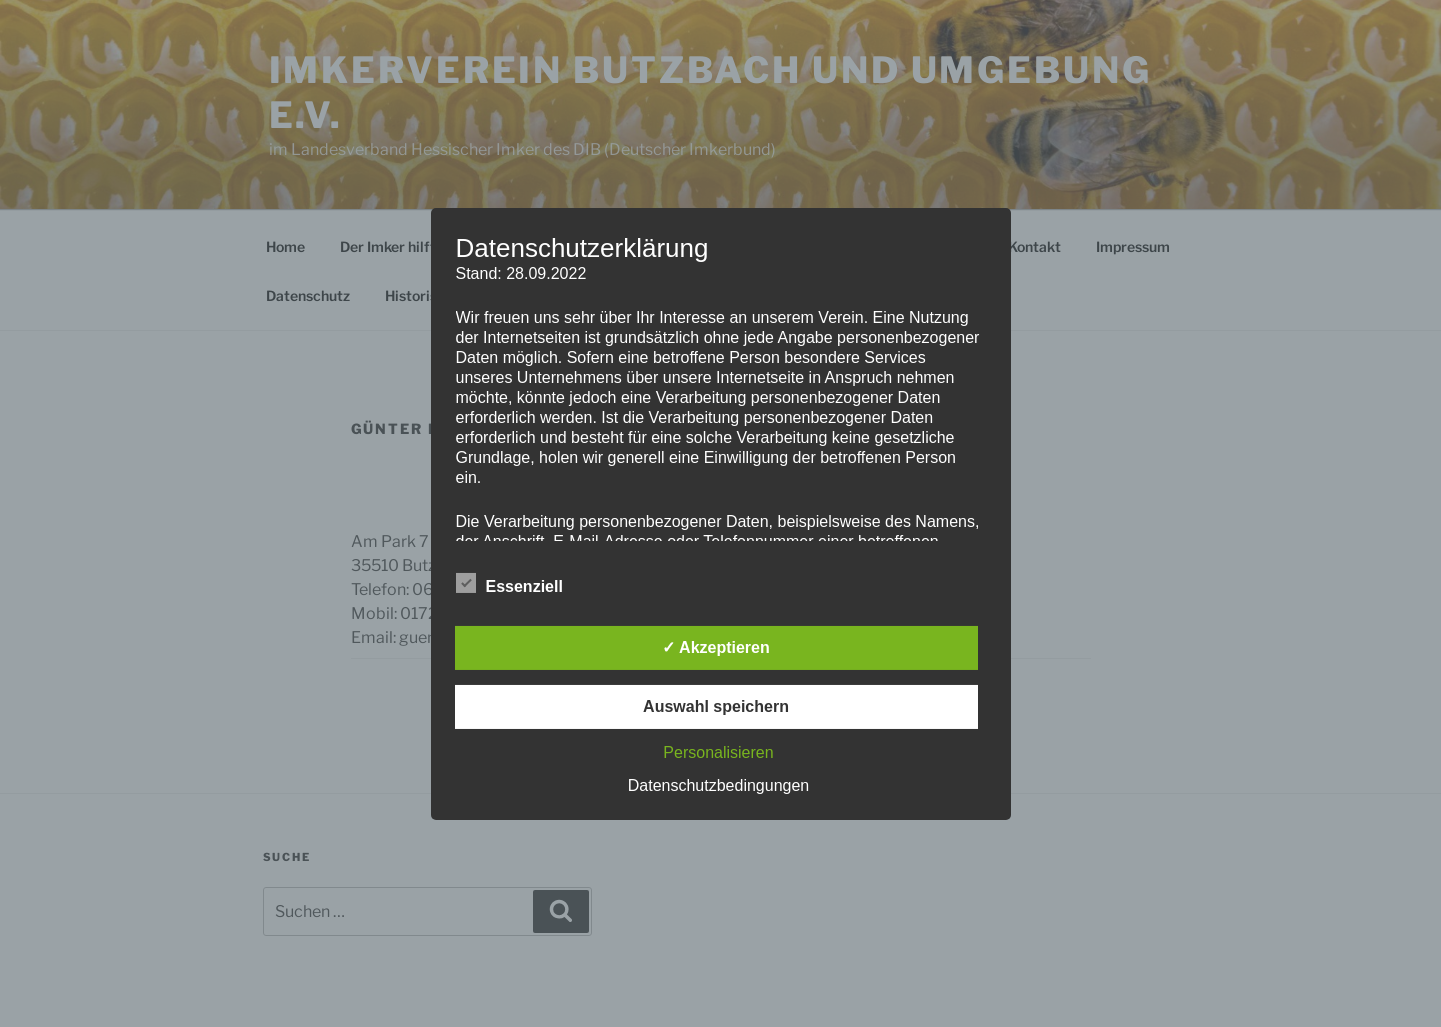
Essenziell (509, 583)
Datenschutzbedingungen (718, 785)
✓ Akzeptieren (716, 647)
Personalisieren (718, 752)
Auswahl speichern (716, 706)
